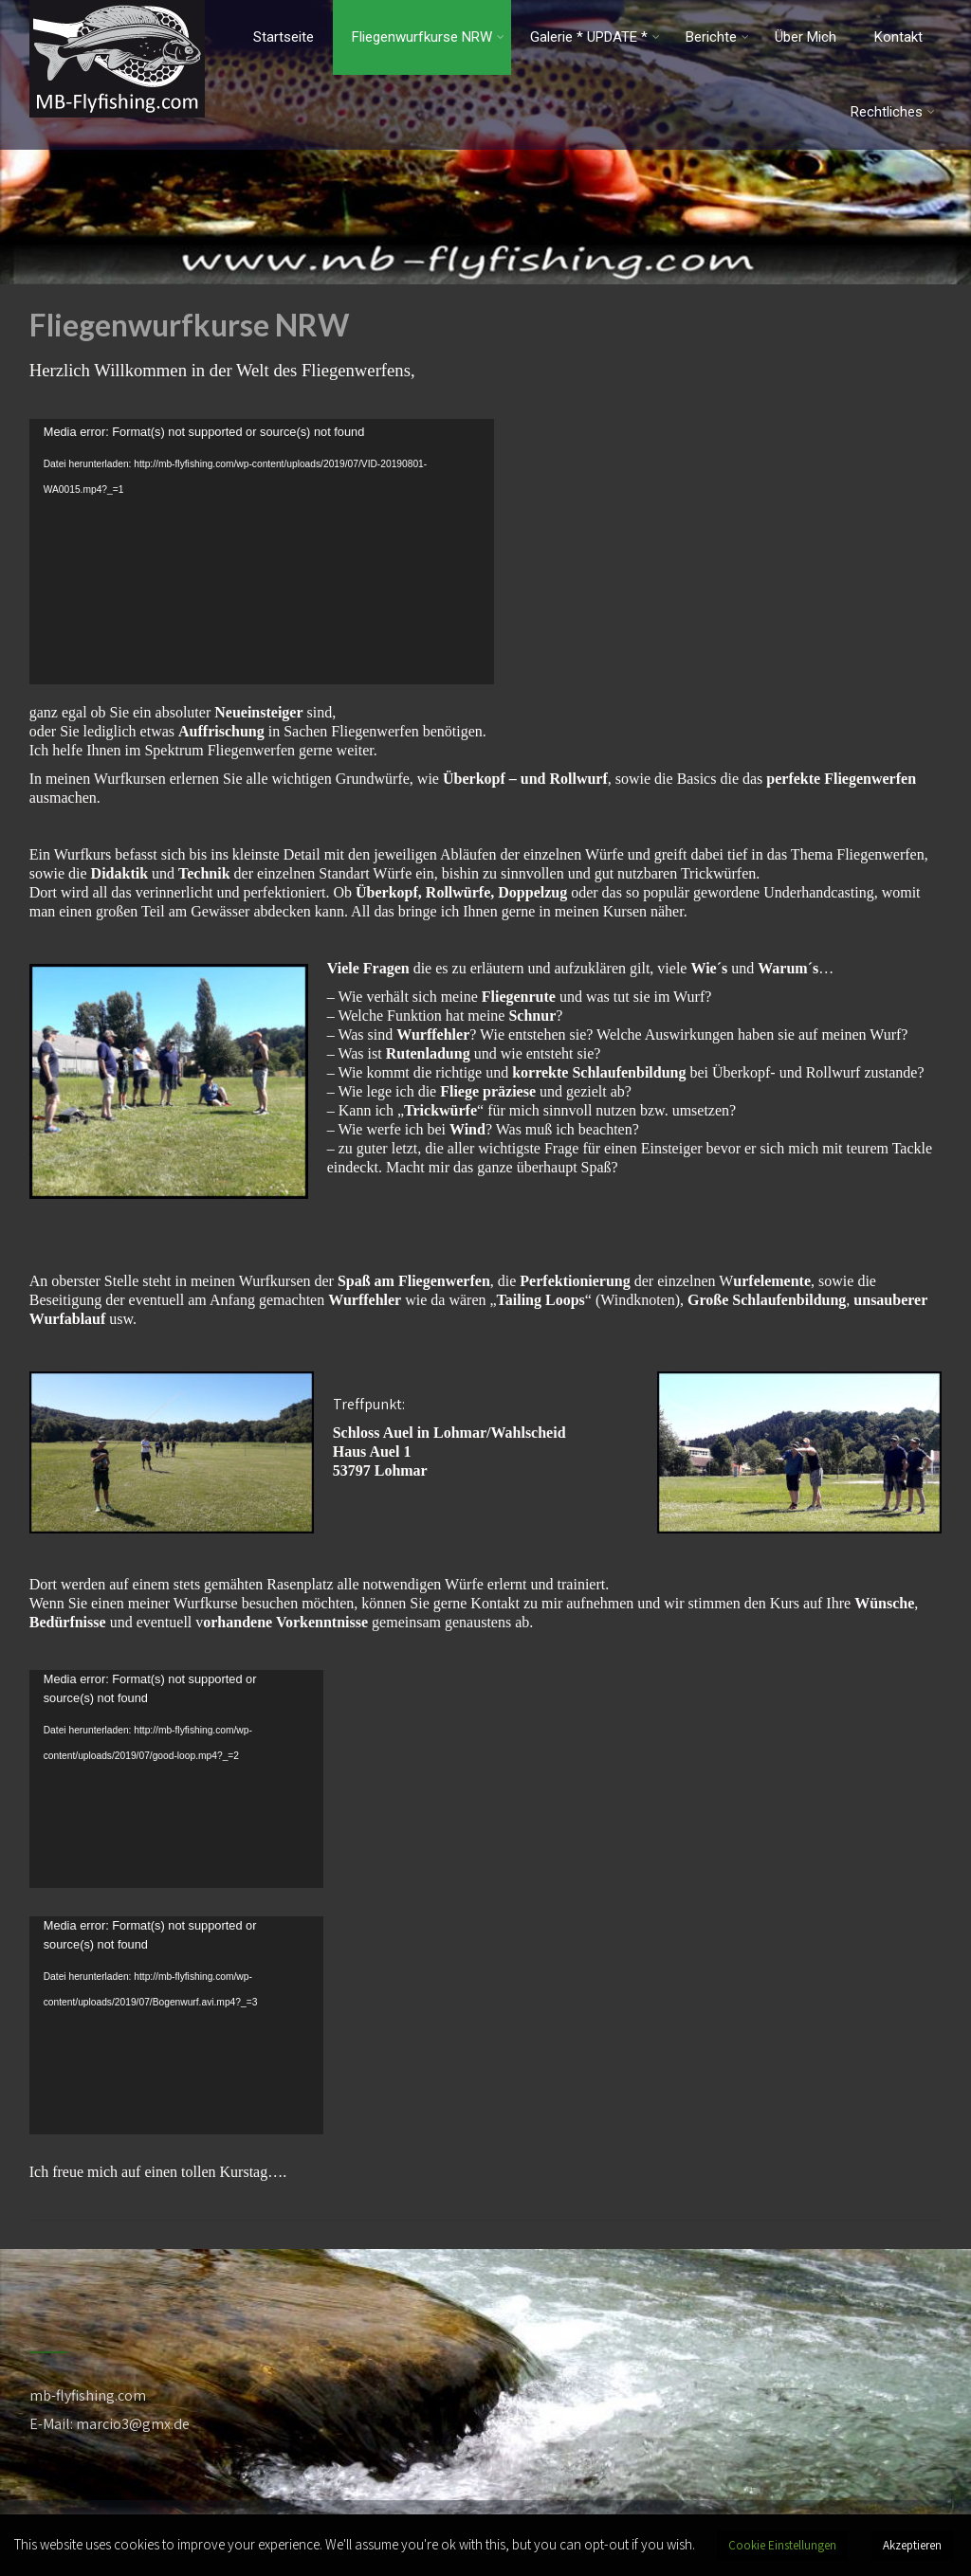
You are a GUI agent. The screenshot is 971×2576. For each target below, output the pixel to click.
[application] (261, 551)
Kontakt (898, 36)
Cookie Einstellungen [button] (782, 2545)
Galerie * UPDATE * (595, 36)
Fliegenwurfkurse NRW (428, 36)
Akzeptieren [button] (912, 2545)
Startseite (283, 36)
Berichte (717, 36)
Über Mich (805, 36)
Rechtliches (893, 111)
